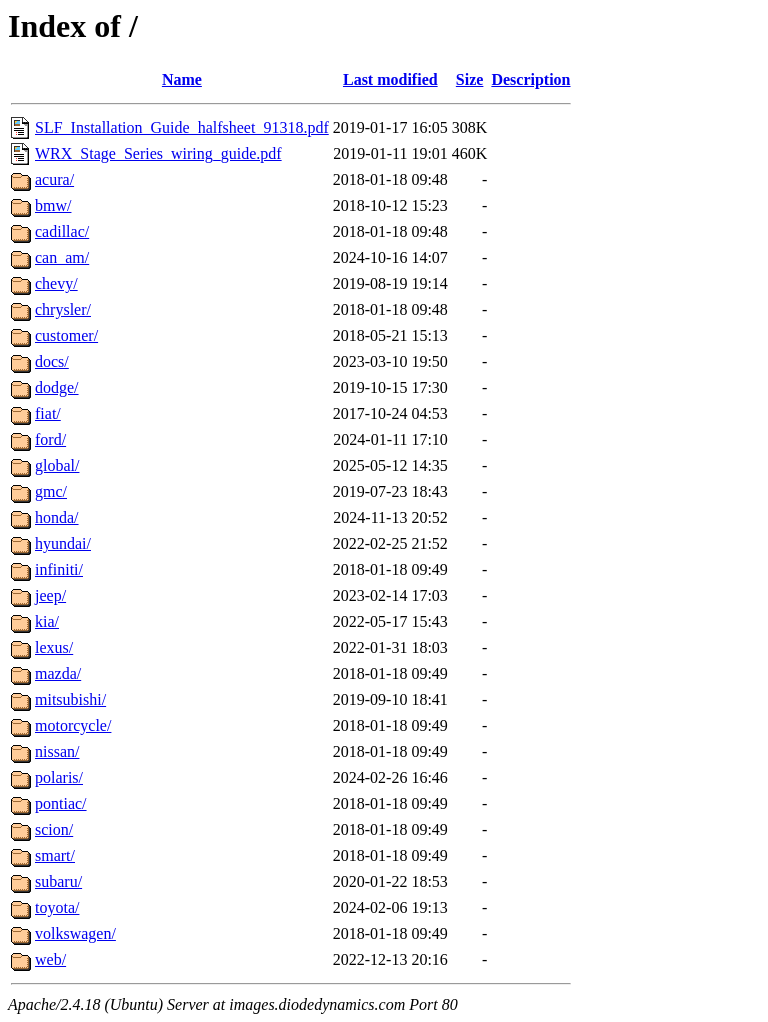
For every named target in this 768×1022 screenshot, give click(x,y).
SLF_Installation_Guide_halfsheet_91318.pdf (182, 127)
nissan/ (57, 751)
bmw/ (53, 205)
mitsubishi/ (70, 699)
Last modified (390, 79)
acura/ (54, 179)
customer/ (66, 335)
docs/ (52, 361)
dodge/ (57, 387)
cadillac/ (62, 231)
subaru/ (58, 881)
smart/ (55, 855)
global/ (57, 465)
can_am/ (62, 257)
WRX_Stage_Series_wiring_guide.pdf (158, 153)
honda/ (57, 517)
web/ (50, 959)
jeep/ (50, 595)
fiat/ (48, 413)
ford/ (50, 439)
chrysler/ (63, 309)
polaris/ (59, 777)
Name (182, 79)
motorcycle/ (73, 725)
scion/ (54, 829)
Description (530, 79)
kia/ (47, 621)
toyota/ (57, 907)
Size (470, 79)
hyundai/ (63, 543)
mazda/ (58, 673)
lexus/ (54, 647)
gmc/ (51, 491)
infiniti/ (59, 569)
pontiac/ (61, 803)
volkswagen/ (75, 933)
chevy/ (56, 283)
